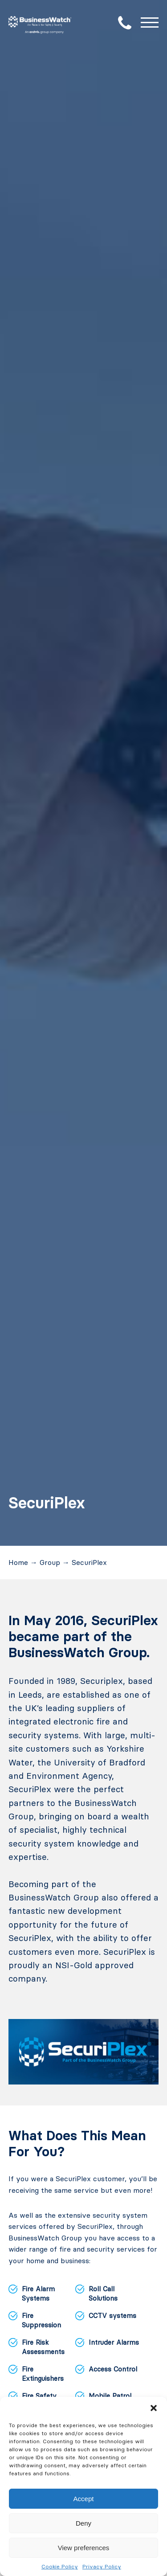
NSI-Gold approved (94, 1965)
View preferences (84, 2547)
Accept (83, 2498)
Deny (83, 2523)
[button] (153, 2408)
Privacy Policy (101, 2566)
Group (50, 1562)
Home (18, 1562)
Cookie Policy (59, 2566)
